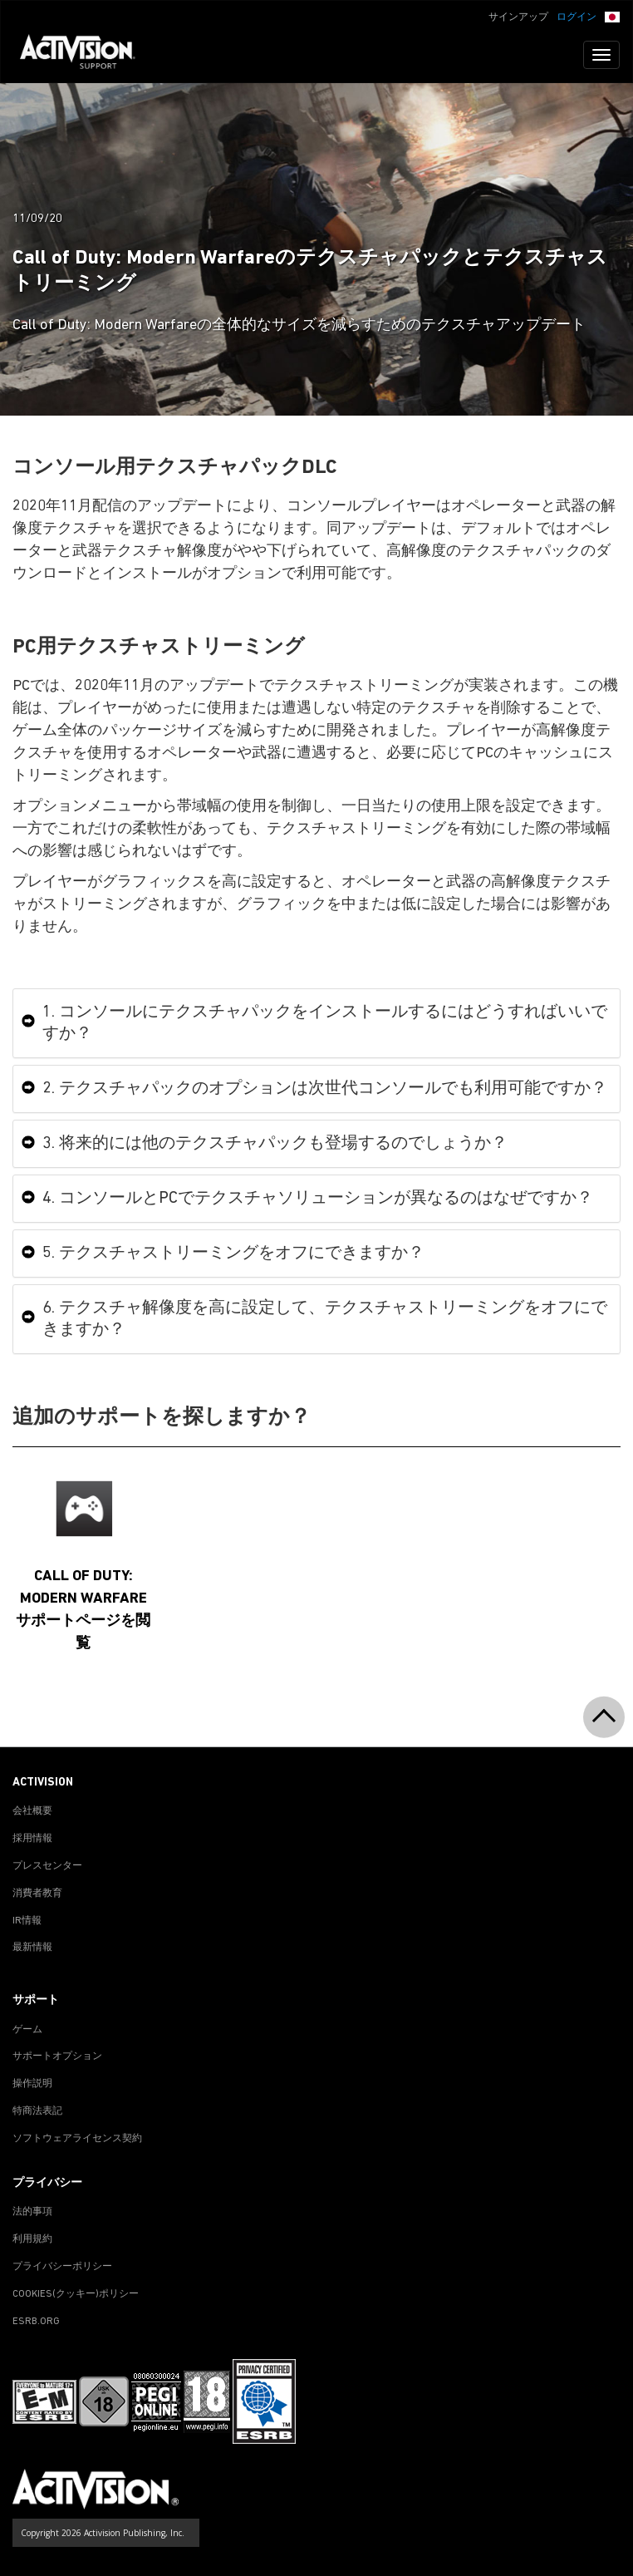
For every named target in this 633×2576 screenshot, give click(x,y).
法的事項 (32, 2212)
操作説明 (32, 2084)
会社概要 (32, 1811)
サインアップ (518, 17)
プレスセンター (47, 1866)
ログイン (576, 17)
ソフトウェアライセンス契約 (77, 2139)
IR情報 (27, 1921)
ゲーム (27, 2030)
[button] (612, 16)
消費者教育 (37, 1894)
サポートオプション (57, 2056)
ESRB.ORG (36, 2322)
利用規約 (32, 2239)
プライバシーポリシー (62, 2267)
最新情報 (32, 1948)
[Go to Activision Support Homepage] (86, 55)
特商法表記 (37, 2111)
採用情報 (32, 1839)
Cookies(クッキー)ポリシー (75, 2294)
